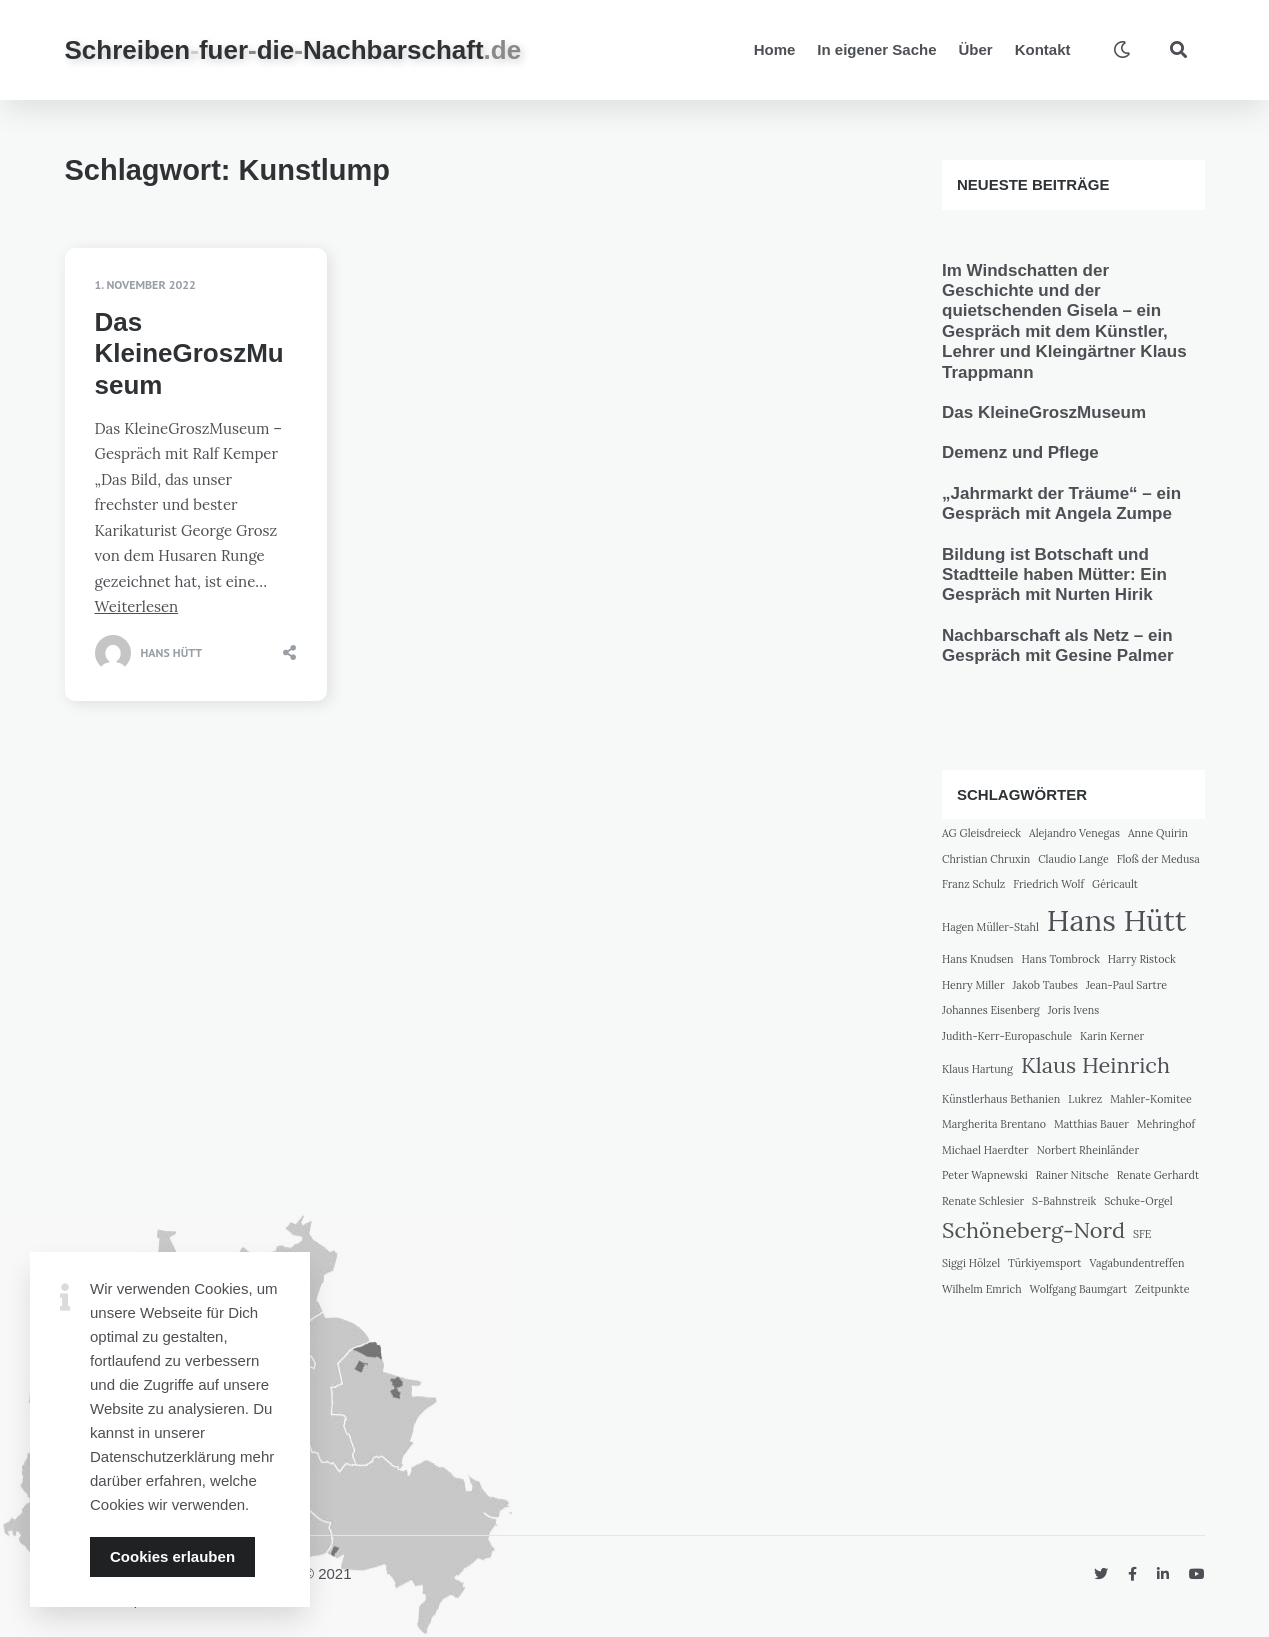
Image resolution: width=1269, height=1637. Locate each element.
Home (775, 49)
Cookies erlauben (172, 1556)
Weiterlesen (137, 606)
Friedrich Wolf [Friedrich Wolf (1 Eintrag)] (1048, 884)
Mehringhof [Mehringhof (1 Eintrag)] (1166, 1124)
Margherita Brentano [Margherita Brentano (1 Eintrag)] (994, 1124)
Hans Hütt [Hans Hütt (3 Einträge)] (1117, 920)
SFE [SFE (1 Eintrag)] (1142, 1234)
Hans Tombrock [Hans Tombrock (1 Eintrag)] (1061, 959)
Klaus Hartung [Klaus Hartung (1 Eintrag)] (977, 1069)
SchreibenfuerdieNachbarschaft (293, 50)
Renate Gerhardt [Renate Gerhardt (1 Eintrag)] (1158, 1175)
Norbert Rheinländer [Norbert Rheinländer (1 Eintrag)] (1088, 1150)
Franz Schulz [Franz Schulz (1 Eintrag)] (973, 884)
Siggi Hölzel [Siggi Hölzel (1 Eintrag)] (971, 1263)
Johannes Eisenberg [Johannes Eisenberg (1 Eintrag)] (991, 1010)
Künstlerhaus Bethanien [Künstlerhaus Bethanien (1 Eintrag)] (1001, 1099)
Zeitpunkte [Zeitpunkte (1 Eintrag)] (1162, 1289)
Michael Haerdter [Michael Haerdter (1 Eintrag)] (985, 1150)
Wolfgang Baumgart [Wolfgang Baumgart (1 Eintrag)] (1078, 1289)
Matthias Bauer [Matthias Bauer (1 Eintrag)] (1091, 1124)
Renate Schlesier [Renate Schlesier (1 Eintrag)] (983, 1201)
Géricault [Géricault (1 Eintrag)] (1115, 884)
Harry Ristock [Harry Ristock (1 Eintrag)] (1142, 959)
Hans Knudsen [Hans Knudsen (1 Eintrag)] (978, 959)
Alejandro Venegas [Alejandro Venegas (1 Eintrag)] (1074, 833)
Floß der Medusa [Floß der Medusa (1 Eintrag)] (1158, 859)
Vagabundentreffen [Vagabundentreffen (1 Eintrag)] (1136, 1263)
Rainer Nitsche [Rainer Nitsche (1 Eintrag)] (1072, 1175)
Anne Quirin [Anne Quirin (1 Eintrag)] (1158, 833)
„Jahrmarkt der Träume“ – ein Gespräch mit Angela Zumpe (1061, 503)
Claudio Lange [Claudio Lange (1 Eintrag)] (1073, 859)
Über (976, 49)
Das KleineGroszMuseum (189, 353)
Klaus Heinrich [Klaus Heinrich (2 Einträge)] (1095, 1065)
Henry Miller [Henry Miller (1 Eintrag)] (973, 985)
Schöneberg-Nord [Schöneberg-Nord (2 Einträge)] (1033, 1230)
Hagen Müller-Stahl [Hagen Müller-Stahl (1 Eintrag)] (990, 927)
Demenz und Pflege (1020, 452)
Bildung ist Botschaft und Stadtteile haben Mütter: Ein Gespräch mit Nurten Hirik (1054, 575)
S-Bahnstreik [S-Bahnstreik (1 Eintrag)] (1064, 1201)
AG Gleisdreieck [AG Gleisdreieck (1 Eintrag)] (981, 833)
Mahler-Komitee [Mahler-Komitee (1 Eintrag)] (1151, 1099)
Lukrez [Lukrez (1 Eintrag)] (1085, 1099)
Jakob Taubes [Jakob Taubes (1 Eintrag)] (1044, 985)
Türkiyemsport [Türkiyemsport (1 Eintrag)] (1044, 1263)
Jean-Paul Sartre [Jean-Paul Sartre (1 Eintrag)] (1126, 985)
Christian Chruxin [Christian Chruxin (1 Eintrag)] (986, 859)
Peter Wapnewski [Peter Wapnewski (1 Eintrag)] (985, 1175)
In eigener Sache (876, 49)
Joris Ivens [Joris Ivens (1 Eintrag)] (1073, 1010)
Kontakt (1043, 49)
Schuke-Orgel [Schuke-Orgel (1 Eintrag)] (1138, 1201)
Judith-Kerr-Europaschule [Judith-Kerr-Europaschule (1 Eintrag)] (1007, 1036)
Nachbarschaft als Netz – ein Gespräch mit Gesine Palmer (1058, 645)
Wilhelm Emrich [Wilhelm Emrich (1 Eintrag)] (982, 1289)
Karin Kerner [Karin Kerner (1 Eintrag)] (1112, 1036)
